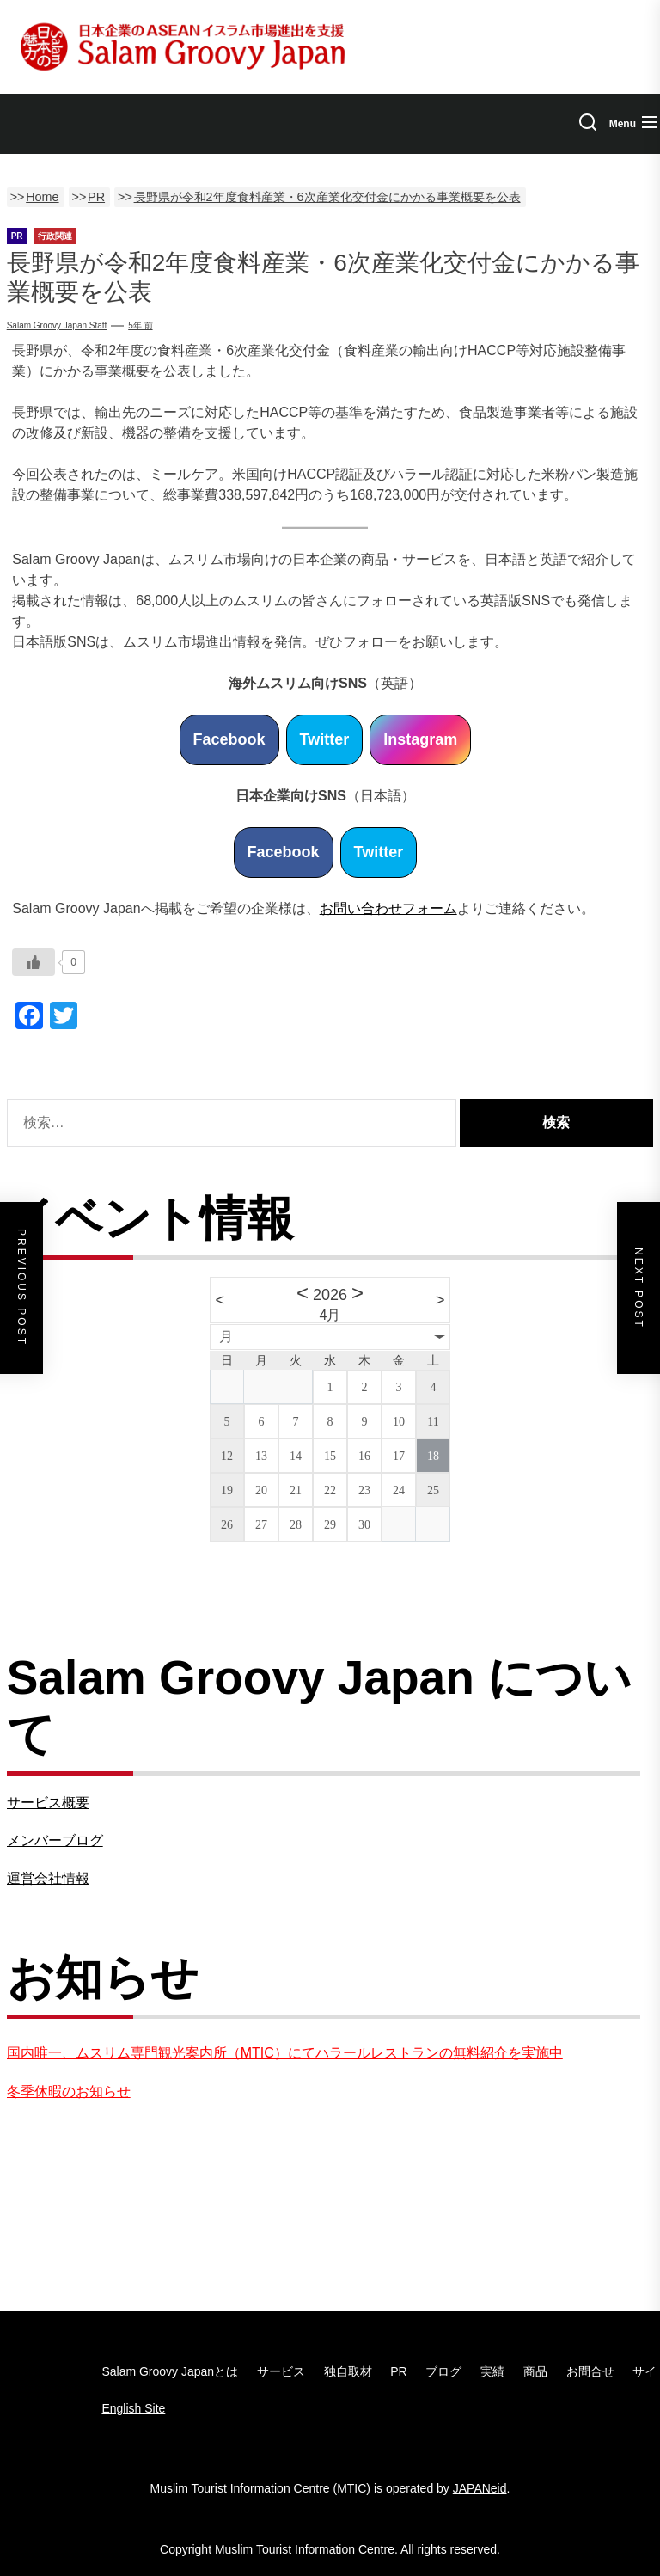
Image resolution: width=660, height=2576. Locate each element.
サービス (281, 2371)
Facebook (229, 739)
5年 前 (140, 325)
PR (398, 2371)
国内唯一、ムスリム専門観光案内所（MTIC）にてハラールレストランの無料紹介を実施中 (285, 2052)
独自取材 (348, 2371)
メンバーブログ (55, 1840)
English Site (133, 2408)
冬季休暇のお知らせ (69, 2091)
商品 (535, 2371)
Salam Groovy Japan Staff (57, 325)
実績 (492, 2371)
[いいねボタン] (33, 962)
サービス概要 (48, 1802)
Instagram (420, 739)
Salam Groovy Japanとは (169, 2371)
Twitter (325, 739)
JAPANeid (480, 2488)
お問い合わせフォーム (388, 908)
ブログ (443, 2371)
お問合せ (590, 2371)
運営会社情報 (48, 1878)
